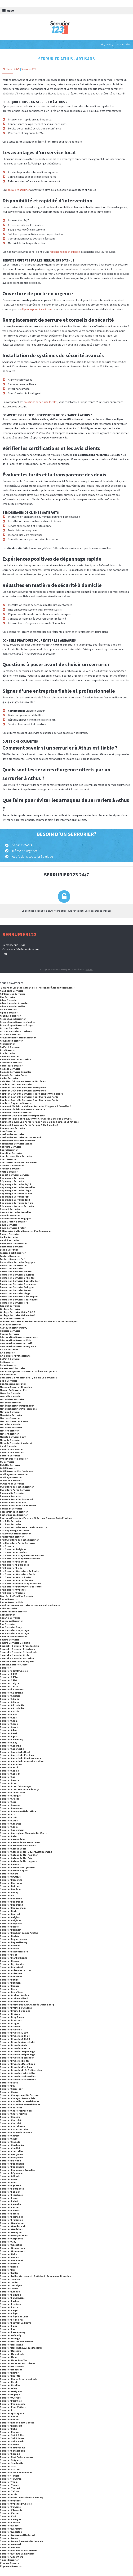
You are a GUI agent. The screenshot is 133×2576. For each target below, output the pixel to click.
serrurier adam (8, 1720)
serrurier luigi (8, 2325)
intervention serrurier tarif (16, 1343)
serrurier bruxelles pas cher (16, 2067)
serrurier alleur (9, 1730)
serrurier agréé (9, 1727)
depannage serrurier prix (14, 1196)
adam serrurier (8, 1000)
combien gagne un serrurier (16, 1103)
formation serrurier (11, 1268)
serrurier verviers (10, 2506)
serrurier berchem (10, 1929)
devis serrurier (8, 1224)
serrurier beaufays (11, 1898)
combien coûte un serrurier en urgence (23, 1090)
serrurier (5, 1667)
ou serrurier (7, 1461)
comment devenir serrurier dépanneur (22, 1115)
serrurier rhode (9, 2419)
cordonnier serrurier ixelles (16, 1143)
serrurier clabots (10, 2141)
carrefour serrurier (11, 1065)
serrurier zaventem (11, 2556)
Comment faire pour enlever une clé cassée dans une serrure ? (36, 1118)
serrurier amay (8, 1742)
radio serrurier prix (11, 1602)
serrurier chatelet (10, 2123)
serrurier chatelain (11, 2120)
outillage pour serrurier (14, 1474)
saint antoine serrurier (13, 1636)
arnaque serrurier (10, 1015)
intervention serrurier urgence (18, 1346)
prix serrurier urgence (13, 1589)
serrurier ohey (8, 2388)
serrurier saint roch (12, 2441)
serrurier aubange (10, 1823)
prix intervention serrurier (15, 1533)
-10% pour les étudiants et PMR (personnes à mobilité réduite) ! (37, 987)
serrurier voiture (10, 2522)
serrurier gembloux (11, 2229)
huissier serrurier (10, 1330)
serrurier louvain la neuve (15, 2322)
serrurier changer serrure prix (17, 2098)
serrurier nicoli (8, 2382)
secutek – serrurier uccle (14, 1655)
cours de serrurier (10, 1146)
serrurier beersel (10, 1914)
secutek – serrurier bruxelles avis (19, 1645)
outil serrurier (8, 1468)
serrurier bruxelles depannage (17, 2051)
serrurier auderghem (12, 1829)
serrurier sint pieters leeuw (16, 2456)
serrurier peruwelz (11, 2400)
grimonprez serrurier (12, 1318)
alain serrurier (8, 1009)
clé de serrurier (9, 1078)
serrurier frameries (11, 2219)
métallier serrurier (10, 1424)
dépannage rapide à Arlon (36, 309)
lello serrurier (8, 1365)
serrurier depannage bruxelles (17, 2170)
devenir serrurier (10, 1215)
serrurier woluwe (10, 2547)
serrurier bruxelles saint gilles (17, 2073)
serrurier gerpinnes (11, 2238)
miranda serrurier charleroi (16, 1443)
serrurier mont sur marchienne (17, 2363)
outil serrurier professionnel (16, 1471)
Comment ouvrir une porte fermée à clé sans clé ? (29, 1124)
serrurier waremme (11, 2528)
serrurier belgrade (11, 1923)
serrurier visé (8, 2516)
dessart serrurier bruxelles (15, 1212)
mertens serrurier (10, 1418)
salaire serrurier (9, 1639)
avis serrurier (8, 1050)
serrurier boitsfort (11, 1973)
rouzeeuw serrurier (11, 1620)
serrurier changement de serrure (19, 2095)
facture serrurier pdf (12, 1259)
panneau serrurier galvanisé (16, 1499)
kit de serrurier (9, 1349)
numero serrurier (10, 1455)
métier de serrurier (11, 1427)
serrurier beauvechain (13, 1907)
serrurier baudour (10, 1889)
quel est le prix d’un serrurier (17, 1596)
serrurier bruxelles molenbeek (17, 2063)
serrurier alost (8, 1733)
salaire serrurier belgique (15, 1642)
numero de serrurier (12, 1449)
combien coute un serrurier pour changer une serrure (31, 1093)
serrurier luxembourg (13, 2332)
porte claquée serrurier (14, 1514)
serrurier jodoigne (11, 2285)
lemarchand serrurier (12, 1368)
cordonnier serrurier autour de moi (20, 1137)
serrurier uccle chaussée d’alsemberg (21, 2497)
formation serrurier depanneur (18, 1284)
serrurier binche (9, 1948)
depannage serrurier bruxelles (17, 1187)
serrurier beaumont (11, 1901)
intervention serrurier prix (15, 1340)
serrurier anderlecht (12, 1748)
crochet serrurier (10, 1168)
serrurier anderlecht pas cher (17, 1755)
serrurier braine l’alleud (14, 2001)
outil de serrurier (10, 1465)
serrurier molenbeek (12, 2354)
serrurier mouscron (11, 2369)
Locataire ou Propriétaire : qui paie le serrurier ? (28, 1377)
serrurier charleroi (11, 2107)
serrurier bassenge (11, 1879)
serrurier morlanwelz (12, 2366)
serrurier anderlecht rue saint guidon (22, 1761)
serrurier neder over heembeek (18, 2379)
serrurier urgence (10, 2500)
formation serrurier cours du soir (19, 1280)
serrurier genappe (10, 2232)
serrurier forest (9, 2213)
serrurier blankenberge (13, 1957)
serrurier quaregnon (12, 2413)
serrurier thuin (8, 2481)
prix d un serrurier (10, 1521)
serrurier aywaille (10, 1876)
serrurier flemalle (10, 2204)
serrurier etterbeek (11, 2194)
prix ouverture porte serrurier (17, 1542)
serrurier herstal (10, 2263)
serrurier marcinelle (11, 2344)
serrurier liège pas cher (14, 2316)
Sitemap (89, 969)
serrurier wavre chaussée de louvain (21, 2541)
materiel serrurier (10, 1402)
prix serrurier (8, 1546)
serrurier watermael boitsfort (17, 2534)
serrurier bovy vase (11, 1992)
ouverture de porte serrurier (17, 1486)
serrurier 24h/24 (9, 1683)
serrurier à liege (9, 1702)
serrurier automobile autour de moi (20, 1842)
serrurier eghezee (10, 2185)
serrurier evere (9, 2198)
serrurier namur (9, 2372)
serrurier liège (8, 2313)
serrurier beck (8, 1911)
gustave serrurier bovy (13, 1327)
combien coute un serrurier (16, 1084)
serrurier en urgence (12, 2188)
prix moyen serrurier (12, 1536)
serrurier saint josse (12, 2438)
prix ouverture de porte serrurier (19, 1539)
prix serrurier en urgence (14, 1564)
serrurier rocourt (10, 2432)
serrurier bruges (9, 2023)
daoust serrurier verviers (14, 1174)
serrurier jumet (9, 2288)
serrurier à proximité (12, 1708)
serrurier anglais (9, 1770)
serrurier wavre (9, 2538)
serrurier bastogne (11, 1883)
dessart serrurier (10, 1209)
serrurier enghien (10, 2191)
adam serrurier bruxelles (14, 1003)
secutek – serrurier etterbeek (17, 1649)
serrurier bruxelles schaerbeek (18, 2079)
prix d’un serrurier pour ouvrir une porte (23, 1527)
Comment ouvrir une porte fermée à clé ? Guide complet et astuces (39, 1121)
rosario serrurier (10, 1617)
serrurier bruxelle (10, 2026)
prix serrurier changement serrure (20, 1558)
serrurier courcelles (11, 2151)
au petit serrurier (10, 1046)
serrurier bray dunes (12, 2017)
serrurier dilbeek (10, 2176)
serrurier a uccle (9, 1711)
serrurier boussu (9, 1985)
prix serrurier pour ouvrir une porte (21, 1586)
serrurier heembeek (11, 2260)
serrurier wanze (9, 2525)
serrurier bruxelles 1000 (14, 2032)
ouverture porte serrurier (15, 1489)
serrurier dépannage (12, 2163)
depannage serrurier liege (15, 1190)
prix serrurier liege (11, 1567)
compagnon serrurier (12, 1128)
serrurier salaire (9, 2444)
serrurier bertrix (9, 1936)
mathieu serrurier (10, 1411)
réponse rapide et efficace (65, 251)
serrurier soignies (10, 2460)
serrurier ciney (8, 2138)
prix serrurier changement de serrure (22, 1555)
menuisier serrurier (11, 1415)
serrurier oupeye (10, 2394)
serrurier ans (7, 1776)
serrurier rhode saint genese (17, 2422)
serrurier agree (9, 1723)
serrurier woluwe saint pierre (17, 2553)
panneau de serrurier (12, 1493)
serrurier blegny (9, 1961)
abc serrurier (7, 997)
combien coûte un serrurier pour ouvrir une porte (29, 1100)
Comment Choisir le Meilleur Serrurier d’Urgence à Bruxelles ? (35, 1106)
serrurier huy (7, 2269)
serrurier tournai (10, 2488)
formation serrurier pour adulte (19, 1299)
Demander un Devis (13, 945)
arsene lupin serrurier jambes (17, 1022)
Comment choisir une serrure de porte (22, 1109)
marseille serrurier (10, 1396)
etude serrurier (9, 1249)
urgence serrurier (10, 2563)
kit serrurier (7, 1352)
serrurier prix (8, 2410)
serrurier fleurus (10, 2210)
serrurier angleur (10, 1773)
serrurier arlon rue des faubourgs (19, 1789)
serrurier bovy (8, 1989)
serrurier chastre (10, 2116)
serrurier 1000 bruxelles (14, 1670)
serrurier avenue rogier (14, 1870)
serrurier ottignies (11, 2391)
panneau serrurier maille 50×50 (18, 1505)
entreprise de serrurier (13, 1243)
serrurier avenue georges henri (18, 1867)
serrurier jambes (10, 2279)
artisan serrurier (9, 1028)
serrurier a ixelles (10, 1695)
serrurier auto (8, 1836)
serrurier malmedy (10, 2335)
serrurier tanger (9, 2475)
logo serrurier (8, 1380)
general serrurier (10, 1305)
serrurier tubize (9, 2491)
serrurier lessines (10, 2304)
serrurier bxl (7, 2085)
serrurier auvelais (10, 1864)
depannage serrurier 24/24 (15, 1184)
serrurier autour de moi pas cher (19, 1854)
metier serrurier (9, 1430)
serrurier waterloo (11, 2531)
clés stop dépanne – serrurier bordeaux (23, 1081)
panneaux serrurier (11, 1508)
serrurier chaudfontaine (14, 2129)
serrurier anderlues (11, 1764)
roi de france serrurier (13, 1611)
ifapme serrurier (9, 1333)
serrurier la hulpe (10, 2294)
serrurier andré (9, 1767)
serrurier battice (10, 1886)
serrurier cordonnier (12, 2145)
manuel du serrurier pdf (13, 1390)
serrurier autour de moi (13, 1848)
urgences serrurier (11, 2566)
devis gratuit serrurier (13, 1221)
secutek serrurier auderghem (17, 1661)
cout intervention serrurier (16, 1156)
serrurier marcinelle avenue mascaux (21, 2347)
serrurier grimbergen (12, 2247)
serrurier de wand (10, 2160)
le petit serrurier (10, 1358)
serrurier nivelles (10, 2385)
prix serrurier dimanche (13, 1561)
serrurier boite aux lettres (15, 1970)
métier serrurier (9, 1433)
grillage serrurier (10, 1309)
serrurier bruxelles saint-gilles (18, 2076)
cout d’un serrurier (11, 1153)
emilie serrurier (9, 1237)
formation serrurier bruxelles (17, 1277)
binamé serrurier (10, 1056)
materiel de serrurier (12, 1399)
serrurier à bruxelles (12, 1689)
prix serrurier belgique (13, 1549)
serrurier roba (8, 2428)
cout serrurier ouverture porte (18, 1162)
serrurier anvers (9, 1780)
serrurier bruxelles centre (15, 2048)
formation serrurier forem (15, 1290)
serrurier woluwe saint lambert (18, 2550)
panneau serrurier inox (13, 1502)
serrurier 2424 (8, 1680)
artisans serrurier (10, 1034)
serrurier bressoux (11, 2020)
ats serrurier (7, 1043)
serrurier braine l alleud (14, 1998)
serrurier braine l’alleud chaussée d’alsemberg (27, 2004)
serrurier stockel (10, 2469)
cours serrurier (9, 1149)
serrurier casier (9, 2092)
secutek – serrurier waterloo (17, 1658)
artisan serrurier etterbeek (16, 1031)
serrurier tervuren (10, 2478)
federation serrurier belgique (17, 1262)
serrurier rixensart (11, 2425)
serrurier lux (7, 2329)
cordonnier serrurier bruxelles (17, 1140)
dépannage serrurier (12, 1181)
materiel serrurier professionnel (18, 1408)
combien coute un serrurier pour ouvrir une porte (29, 1096)
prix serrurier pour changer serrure (20, 1583)
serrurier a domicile (11, 1692)
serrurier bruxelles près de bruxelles (21, 2070)
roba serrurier (8, 1608)
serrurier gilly (8, 2241)
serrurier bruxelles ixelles (14, 2060)
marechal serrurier (10, 1393)
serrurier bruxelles (11, 2029)
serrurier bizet (8, 1954)
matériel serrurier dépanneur (17, 1405)
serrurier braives (10, 2014)
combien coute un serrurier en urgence (23, 1087)
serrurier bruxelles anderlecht (17, 2042)
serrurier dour (8, 2182)
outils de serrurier (10, 1480)
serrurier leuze (9, 2307)
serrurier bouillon (10, 1982)
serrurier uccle (8, 2494)
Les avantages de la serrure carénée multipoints (28, 1371)
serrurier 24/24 (8, 1677)
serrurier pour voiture (13, 2407)
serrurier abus (8, 1717)
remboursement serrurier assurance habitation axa (30, 1605)
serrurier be (7, 1895)
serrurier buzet (9, 2082)
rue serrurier (7, 1624)
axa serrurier (7, 1053)
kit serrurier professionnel (15, 1355)
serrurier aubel (8, 1826)
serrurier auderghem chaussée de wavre (23, 1833)
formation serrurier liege (15, 1293)
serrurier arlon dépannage (15, 1786)
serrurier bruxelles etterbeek (17, 2057)
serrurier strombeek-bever (16, 2472)
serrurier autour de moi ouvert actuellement (26, 1851)
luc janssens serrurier (13, 1383)
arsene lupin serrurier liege (16, 1025)
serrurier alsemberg (11, 1739)
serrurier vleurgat (10, 2519)
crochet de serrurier (12, 1165)
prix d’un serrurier (10, 1524)
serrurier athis (8, 1817)
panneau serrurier (10, 1496)
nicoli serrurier (8, 1446)
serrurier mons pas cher (14, 2360)
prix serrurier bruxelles (13, 1552)
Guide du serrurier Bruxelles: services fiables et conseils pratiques (39, 1321)
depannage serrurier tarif (15, 1199)
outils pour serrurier (12, 1483)
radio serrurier (9, 1599)
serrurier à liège (9, 1698)
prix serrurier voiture (12, 1592)
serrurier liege (8, 2310)
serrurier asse (8, 1801)
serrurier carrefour (11, 2088)
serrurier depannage (12, 2166)
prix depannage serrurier (14, 1530)
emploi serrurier (9, 1240)
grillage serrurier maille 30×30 (17, 1312)
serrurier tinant (9, 2485)
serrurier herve (9, 2266)
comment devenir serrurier (16, 1112)
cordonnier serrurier (12, 1134)
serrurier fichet (9, 2201)
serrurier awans (9, 1873)
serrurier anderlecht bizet (15, 1751)
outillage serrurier (11, 1477)
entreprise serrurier (11, 1246)
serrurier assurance (11, 1808)
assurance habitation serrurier (18, 1037)
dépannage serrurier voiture (16, 1202)
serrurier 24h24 (9, 1686)
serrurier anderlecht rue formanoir (20, 1758)
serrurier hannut (9, 2257)
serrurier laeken (9, 2301)
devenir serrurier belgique (15, 1218)
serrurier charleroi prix (13, 2113)
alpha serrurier (8, 1012)
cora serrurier (8, 1131)
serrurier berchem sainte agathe (19, 1932)
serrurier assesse (10, 1805)
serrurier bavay (9, 1892)
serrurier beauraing (11, 1904)
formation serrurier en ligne (17, 1287)
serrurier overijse (10, 2397)
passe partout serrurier (14, 1511)
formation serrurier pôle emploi (19, 1296)
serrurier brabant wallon (14, 1995)
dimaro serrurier (9, 1234)
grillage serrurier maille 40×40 (17, 1315)
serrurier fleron (9, 2207)
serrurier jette (8, 2282)
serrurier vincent (10, 2513)
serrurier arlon (8, 1783)
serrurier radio (9, 2416)
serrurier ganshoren (12, 2223)
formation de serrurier (13, 1265)
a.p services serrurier (12, 993)
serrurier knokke (10, 2291)
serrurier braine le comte (15, 2010)
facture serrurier (10, 1255)
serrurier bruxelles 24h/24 (15, 2038)
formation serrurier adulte (16, 1271)
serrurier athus (9, 1820)
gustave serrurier (10, 1324)
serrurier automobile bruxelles (18, 1845)
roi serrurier (7, 1614)
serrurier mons (8, 2357)
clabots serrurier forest (14, 1075)
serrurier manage (10, 2338)
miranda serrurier (10, 1440)
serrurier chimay (10, 2135)
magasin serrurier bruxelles (16, 1387)
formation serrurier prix (14, 1302)
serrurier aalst (8, 1714)
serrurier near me (10, 2375)
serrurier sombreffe (11, 2463)
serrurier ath (7, 1814)
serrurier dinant (9, 2179)
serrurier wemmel (10, 2544)
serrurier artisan (9, 1798)
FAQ (4, 954)
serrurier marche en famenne (16, 2341)
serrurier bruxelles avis (13, 2045)
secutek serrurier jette (14, 1664)
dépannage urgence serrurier (17, 1206)
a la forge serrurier (11, 990)
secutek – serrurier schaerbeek (18, 1652)
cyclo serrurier (8, 1171)
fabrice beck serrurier (13, 1252)
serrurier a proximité (12, 1705)
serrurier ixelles (9, 2272)
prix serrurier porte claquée (16, 1580)
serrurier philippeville (12, 2403)
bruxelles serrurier (11, 1062)
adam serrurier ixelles (12, 1006)
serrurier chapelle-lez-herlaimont (20, 2104)
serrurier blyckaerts (12, 1964)
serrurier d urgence (11, 2154)
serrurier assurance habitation (18, 1811)
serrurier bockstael (11, 1967)
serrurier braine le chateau (16, 2007)
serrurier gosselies (11, 2244)
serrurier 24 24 (8, 1674)
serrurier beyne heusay (13, 1939)
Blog (109, 44)
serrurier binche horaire (14, 1951)
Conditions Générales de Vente (20, 949)
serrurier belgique (10, 1920)
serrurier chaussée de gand (16, 2132)
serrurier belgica (10, 1917)
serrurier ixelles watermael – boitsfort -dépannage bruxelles (35, 2276)
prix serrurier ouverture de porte (19, 1571)
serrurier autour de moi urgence (18, 1861)
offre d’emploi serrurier (14, 1458)
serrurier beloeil (9, 1926)
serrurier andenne (10, 1745)
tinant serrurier (9, 2559)
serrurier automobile (12, 1839)
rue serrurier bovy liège (14, 1633)
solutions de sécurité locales (40, 402)
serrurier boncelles (11, 1976)
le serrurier (7, 1362)
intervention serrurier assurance (19, 1337)
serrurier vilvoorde (11, 2510)
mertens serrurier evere (14, 1421)
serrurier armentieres (12, 1792)
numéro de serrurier (12, 1452)
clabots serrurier (10, 1068)
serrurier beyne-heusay (14, 1942)
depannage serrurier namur (16, 1193)
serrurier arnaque (10, 1795)
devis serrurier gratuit (13, 1227)
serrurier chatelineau (12, 2126)
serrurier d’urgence (11, 2157)
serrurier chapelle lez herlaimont (19, 2101)
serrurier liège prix (11, 2319)
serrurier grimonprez (12, 2251)
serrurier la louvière (12, 2297)
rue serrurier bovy (11, 1627)
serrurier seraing (10, 2453)
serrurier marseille (10, 2350)
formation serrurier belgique (17, 1274)
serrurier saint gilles (12, 2435)
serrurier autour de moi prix (16, 1858)
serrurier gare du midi (12, 2226)
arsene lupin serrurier (13, 1018)
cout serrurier (8, 1159)
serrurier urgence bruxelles (16, 2503)
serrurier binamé (10, 1945)
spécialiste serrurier (18, 190)
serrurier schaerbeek (12, 2450)
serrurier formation (11, 2216)
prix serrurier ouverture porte (17, 1574)
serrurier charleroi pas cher (16, 2110)
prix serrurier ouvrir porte (15, 1577)
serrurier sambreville (12, 2447)
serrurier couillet (10, 2148)
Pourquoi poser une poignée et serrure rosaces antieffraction (36, 1518)
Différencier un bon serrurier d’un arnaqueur (25, 1231)
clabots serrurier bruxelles (15, 1071)
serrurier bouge (9, 1979)
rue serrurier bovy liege (14, 1630)
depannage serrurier (12, 1178)
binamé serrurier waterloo (15, 1059)
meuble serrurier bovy (13, 1436)
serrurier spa (8, 2466)
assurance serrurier (11, 1040)
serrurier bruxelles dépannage (17, 2054)
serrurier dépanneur (12, 2173)
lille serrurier (8, 1374)
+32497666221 (66, 3)
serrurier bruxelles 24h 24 (15, 2035)
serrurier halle (8, 2254)
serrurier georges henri (14, 2235)
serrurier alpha (8, 1736)
